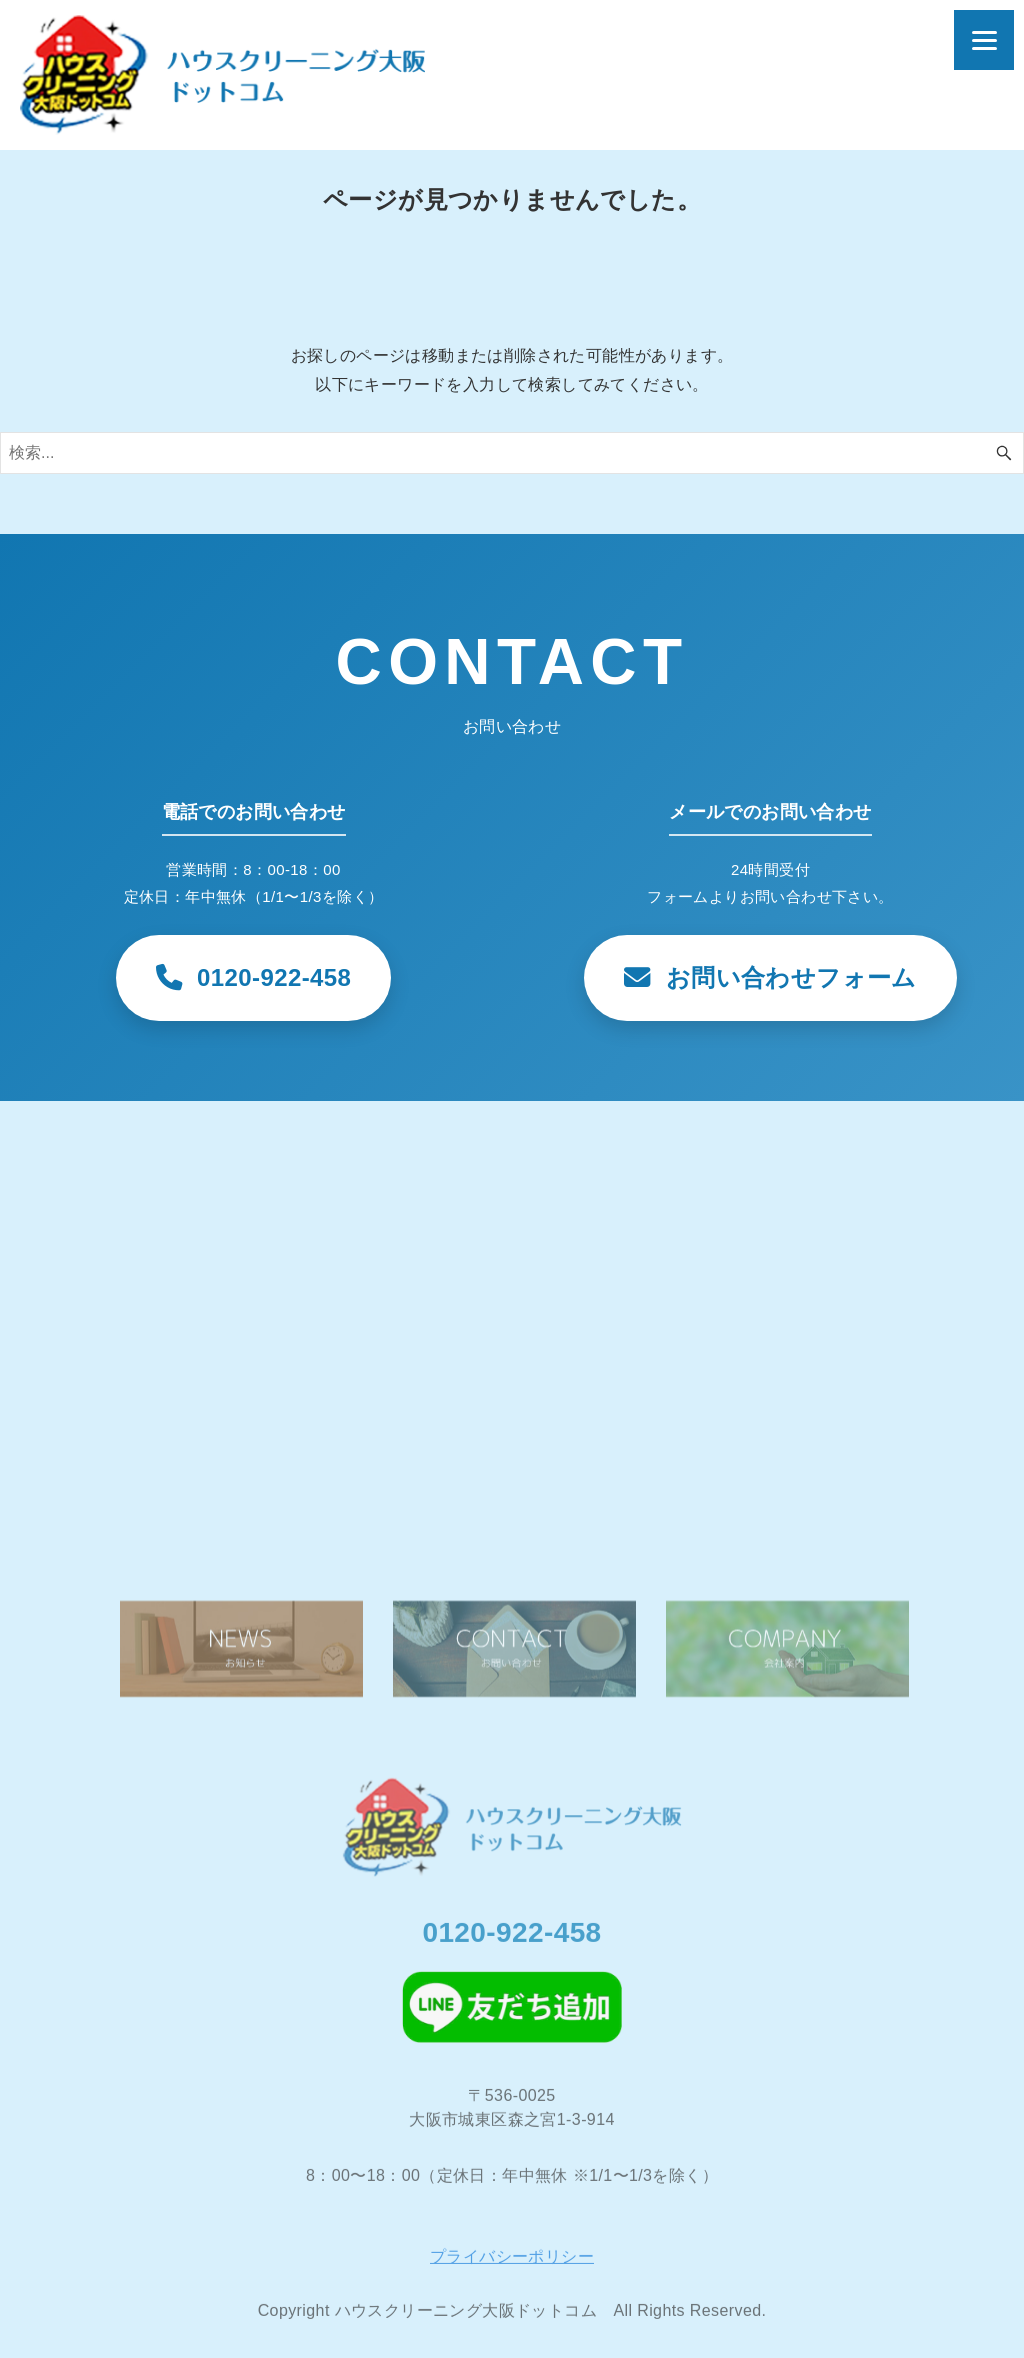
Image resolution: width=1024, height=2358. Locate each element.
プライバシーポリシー (512, 2265)
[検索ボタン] (1004, 453)
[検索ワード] (512, 453)
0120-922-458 (511, 1940)
